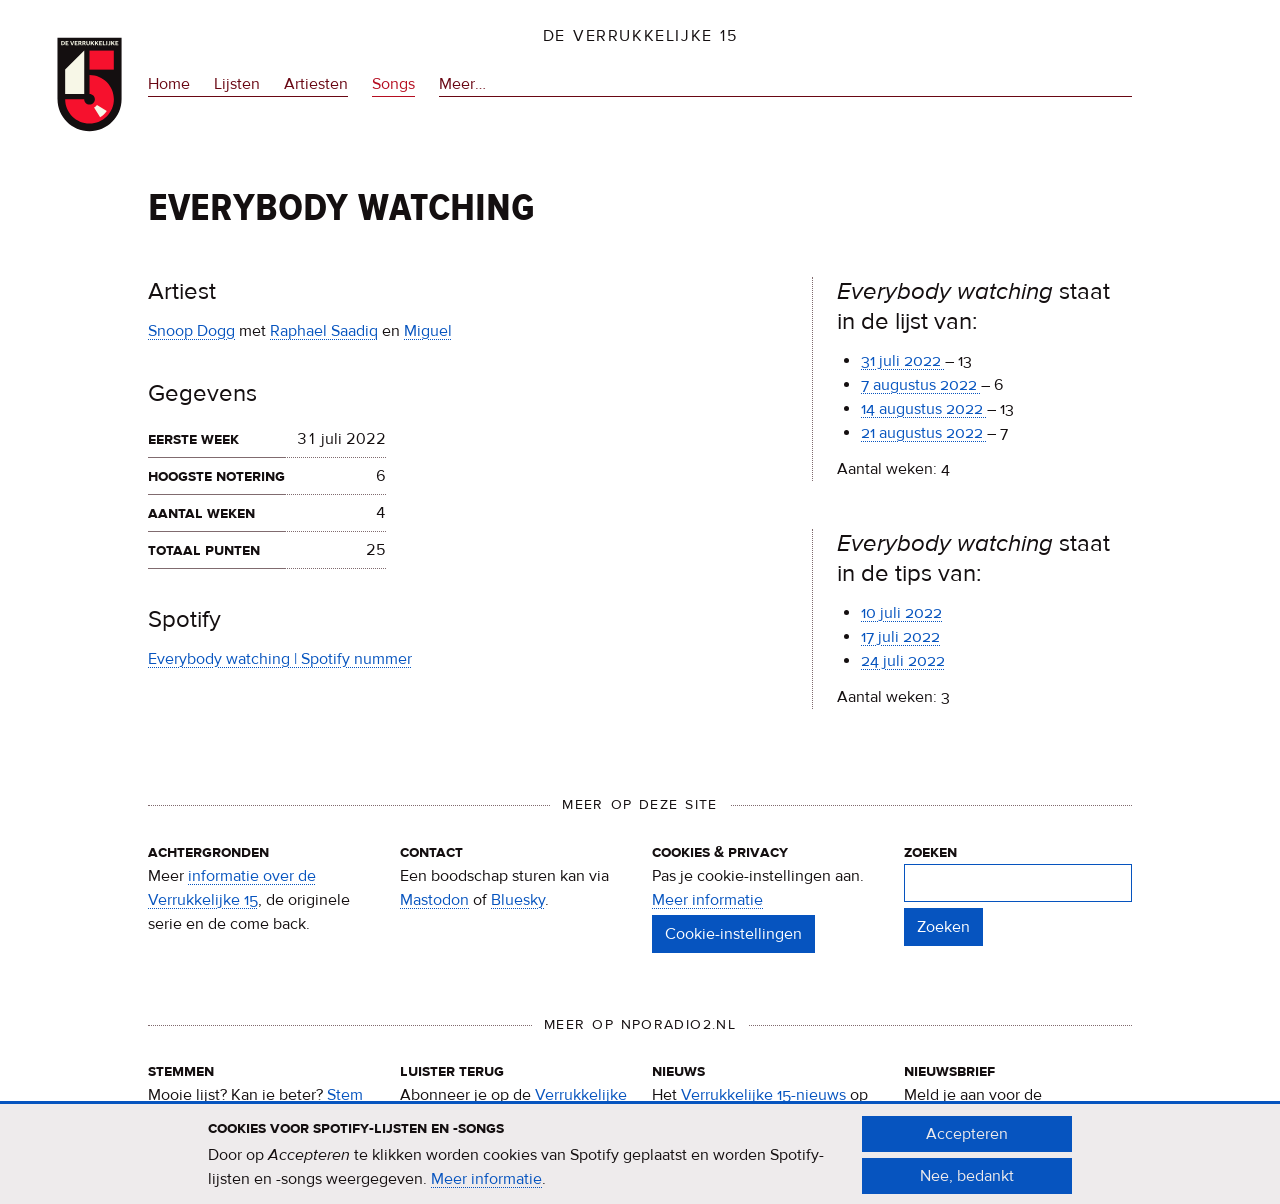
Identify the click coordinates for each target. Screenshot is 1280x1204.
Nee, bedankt (967, 1184)
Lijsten (237, 84)
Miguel (428, 331)
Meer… (462, 84)
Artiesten (316, 84)
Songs (393, 84)
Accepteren (967, 1142)
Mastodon (434, 900)
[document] (640, 1163)
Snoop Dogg (191, 331)
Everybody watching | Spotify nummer (280, 659)
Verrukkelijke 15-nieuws (763, 1095)
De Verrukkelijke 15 (640, 36)
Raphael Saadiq (324, 331)
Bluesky (518, 900)
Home (169, 84)
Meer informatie (707, 900)
